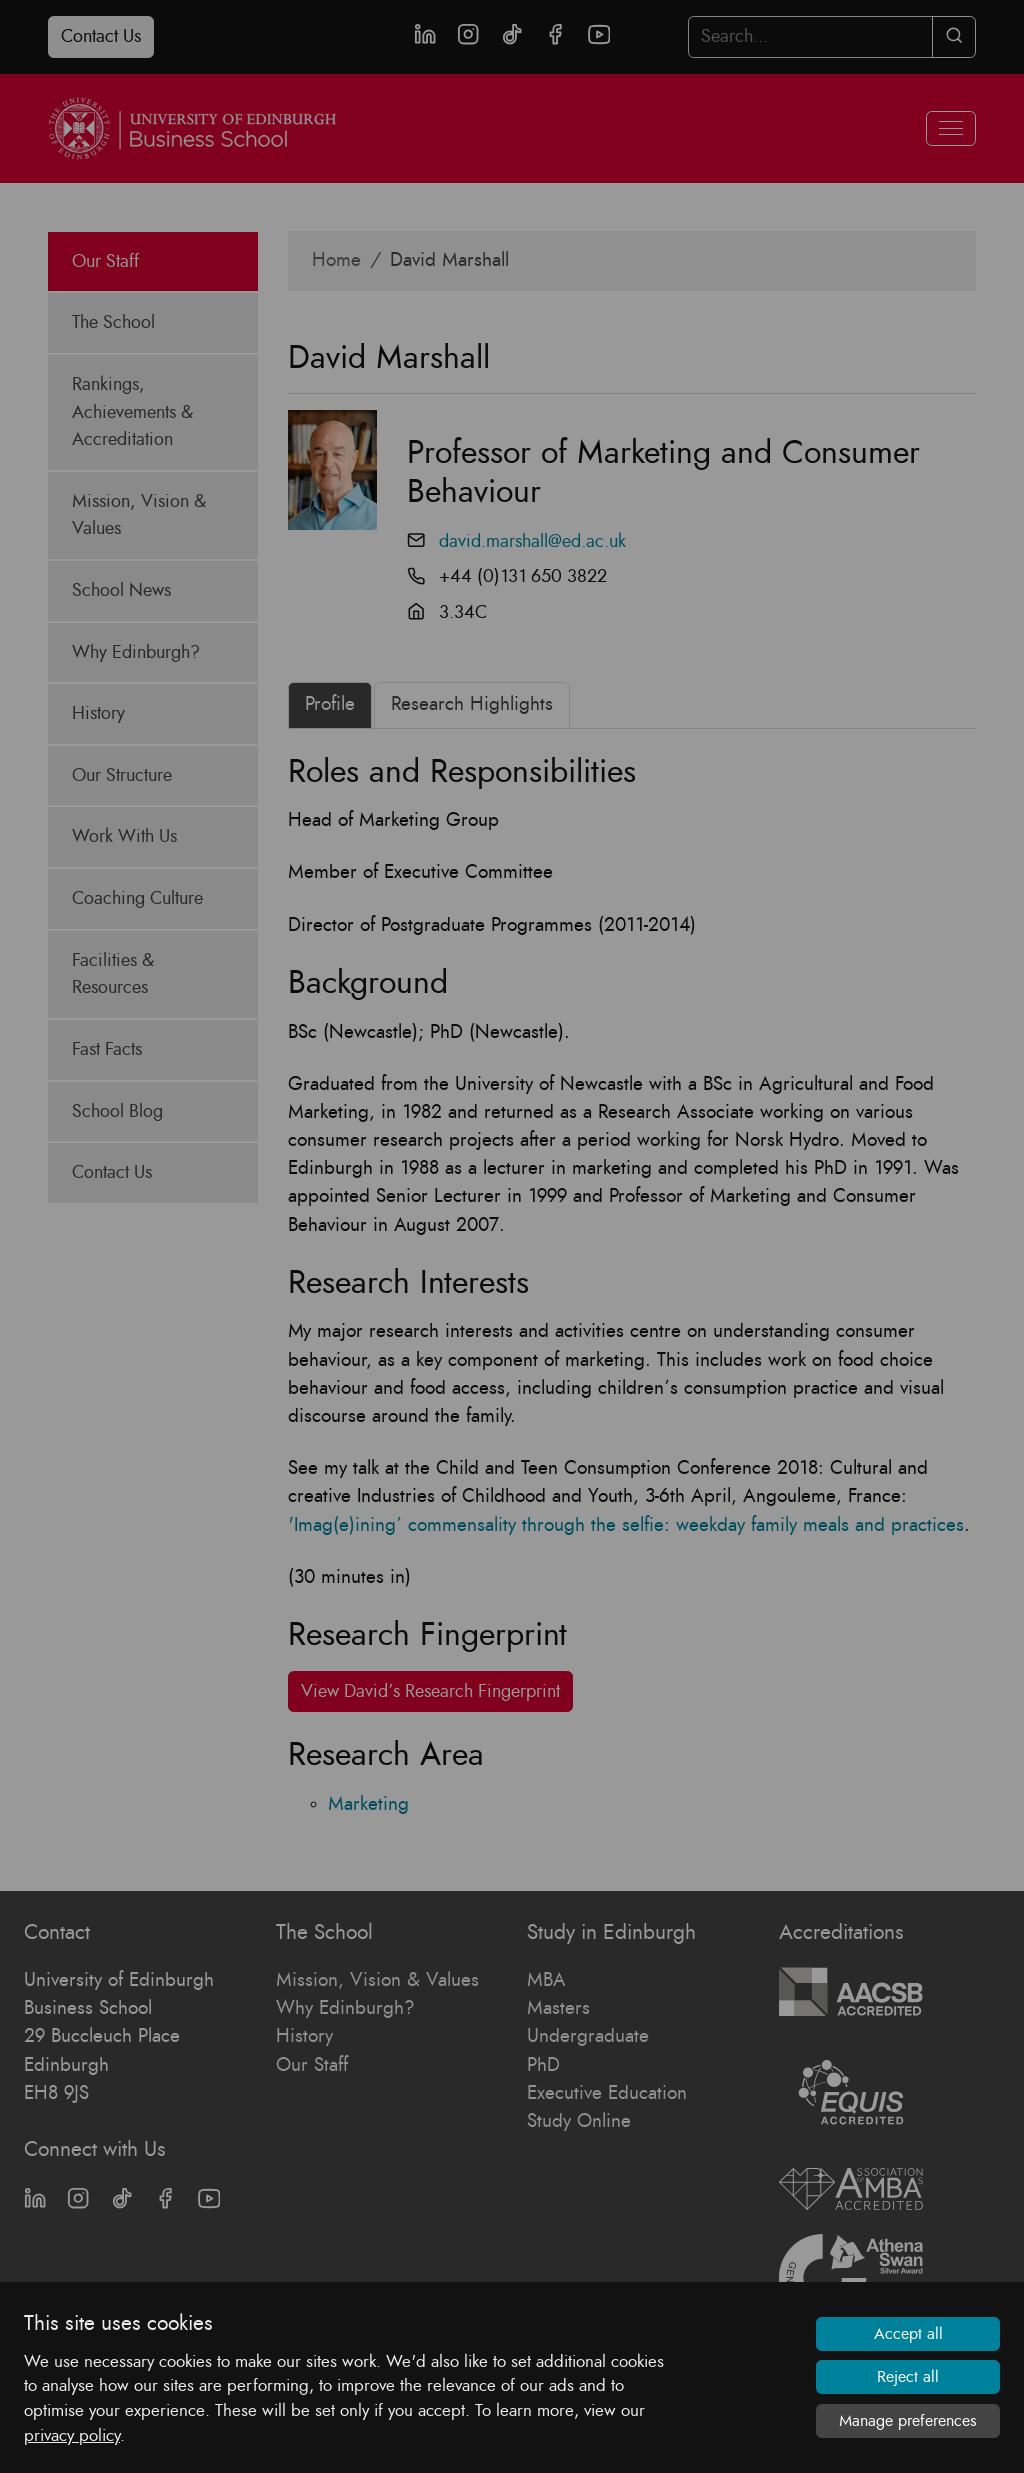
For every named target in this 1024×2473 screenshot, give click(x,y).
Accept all (908, 2334)
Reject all (908, 2377)
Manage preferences (908, 2421)
